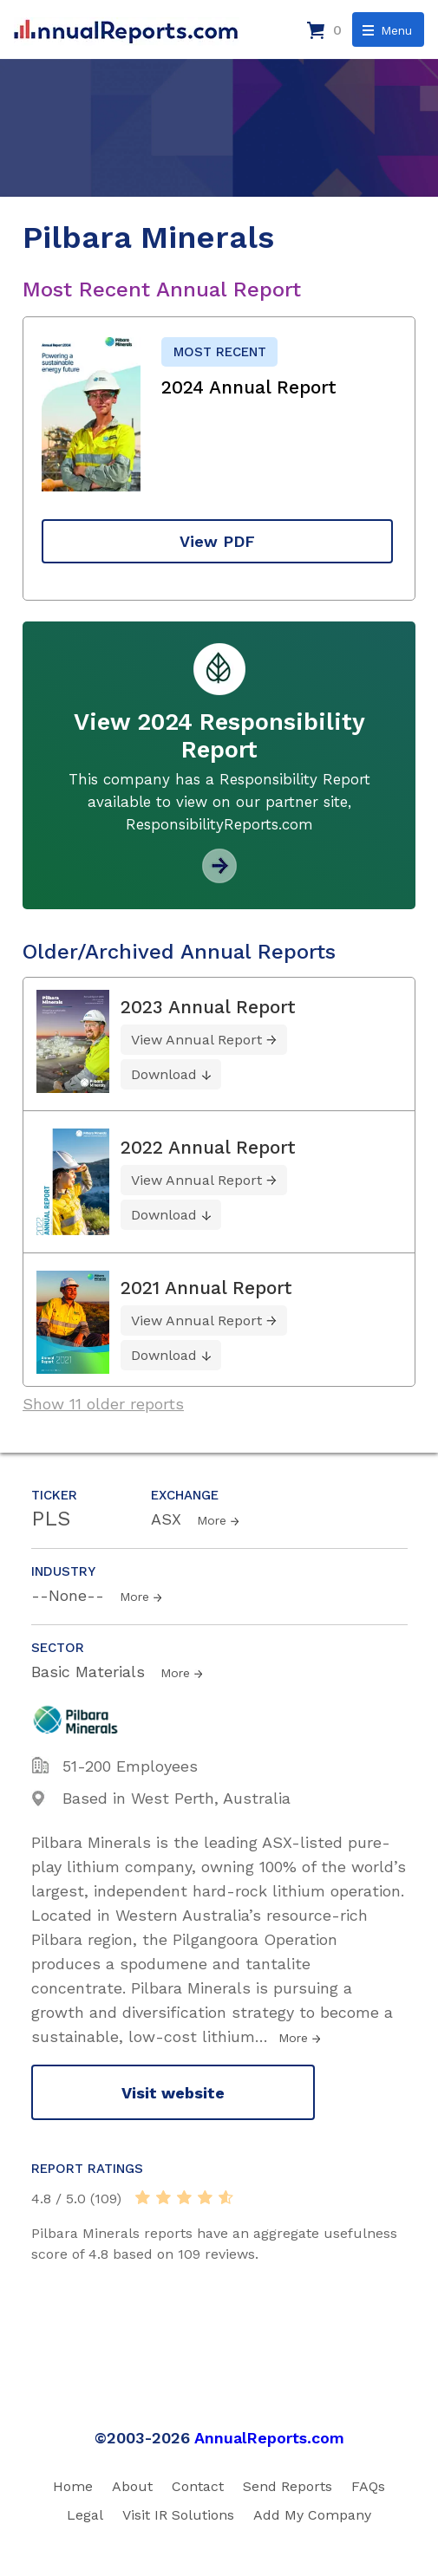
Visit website (173, 2093)
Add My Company (312, 2515)
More (211, 1520)
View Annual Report (196, 1039)
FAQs (368, 2486)
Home (73, 2486)
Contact (198, 2486)
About (132, 2486)
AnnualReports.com (269, 2438)
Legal (85, 2515)
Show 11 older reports (103, 1404)
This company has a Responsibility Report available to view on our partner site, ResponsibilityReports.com (219, 802)
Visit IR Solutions (178, 2515)
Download (164, 1074)
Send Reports (287, 2486)
